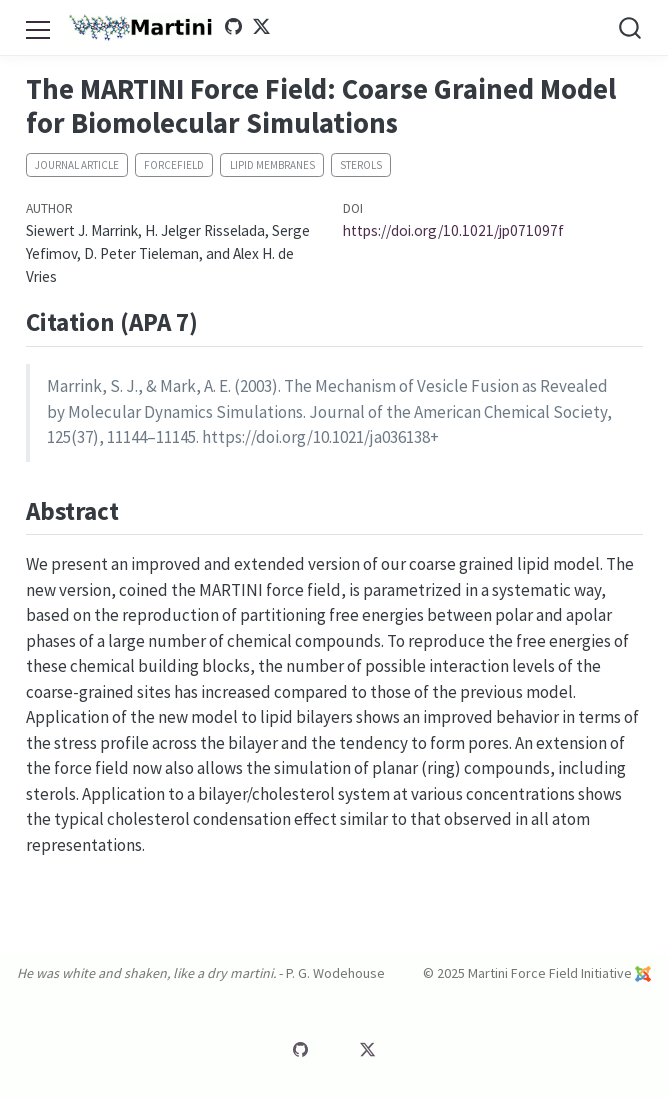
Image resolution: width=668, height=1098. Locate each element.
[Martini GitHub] (239, 27)
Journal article (77, 165)
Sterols (361, 165)
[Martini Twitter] (268, 27)
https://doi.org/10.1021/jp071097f (453, 230)
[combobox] (631, 27)
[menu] (37, 27)
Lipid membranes (272, 165)
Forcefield (174, 165)
